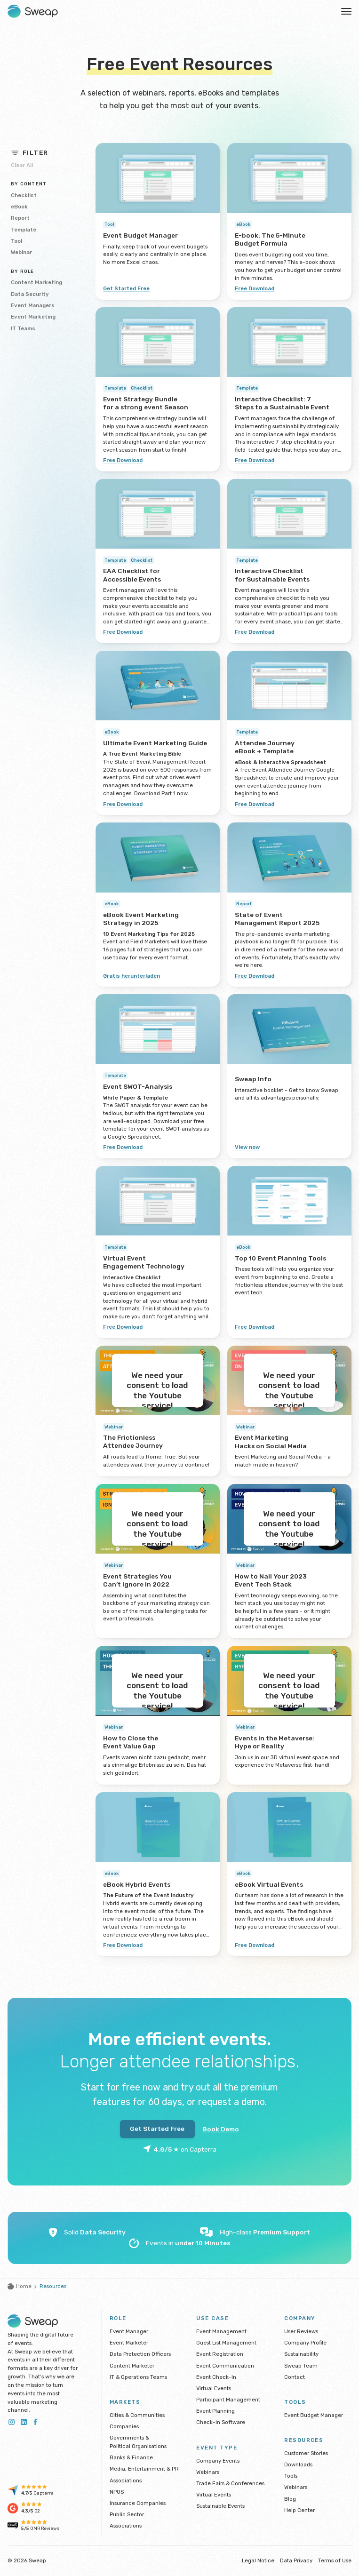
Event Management (221, 2331)
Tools (290, 2475)
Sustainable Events (220, 2506)
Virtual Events (213, 2388)
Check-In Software (220, 2422)
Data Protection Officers (140, 2354)
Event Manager (129, 2331)
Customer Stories (306, 2453)
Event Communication (225, 2365)
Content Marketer (132, 2365)
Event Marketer (129, 2342)
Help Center (299, 2510)
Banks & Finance (131, 2457)
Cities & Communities (137, 2415)
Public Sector (127, 2514)
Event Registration (219, 2354)
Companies (124, 2426)
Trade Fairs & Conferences (230, 2483)
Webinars (207, 2472)
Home (20, 2286)
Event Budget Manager (313, 2415)
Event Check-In (216, 2377)
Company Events (217, 2460)
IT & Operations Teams (138, 2377)
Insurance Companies (138, 2503)
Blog (290, 2499)
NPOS (117, 2491)
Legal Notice (258, 2560)
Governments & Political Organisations (138, 2441)
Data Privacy (296, 2560)
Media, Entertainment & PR (144, 2468)
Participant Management (228, 2399)
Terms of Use (334, 2560)
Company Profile (305, 2342)
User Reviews (301, 2331)
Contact (294, 2377)
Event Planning (215, 2411)
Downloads (298, 2464)
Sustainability (301, 2354)
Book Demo (220, 2129)
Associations (126, 2480)
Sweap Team (301, 2365)
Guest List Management (226, 2342)
